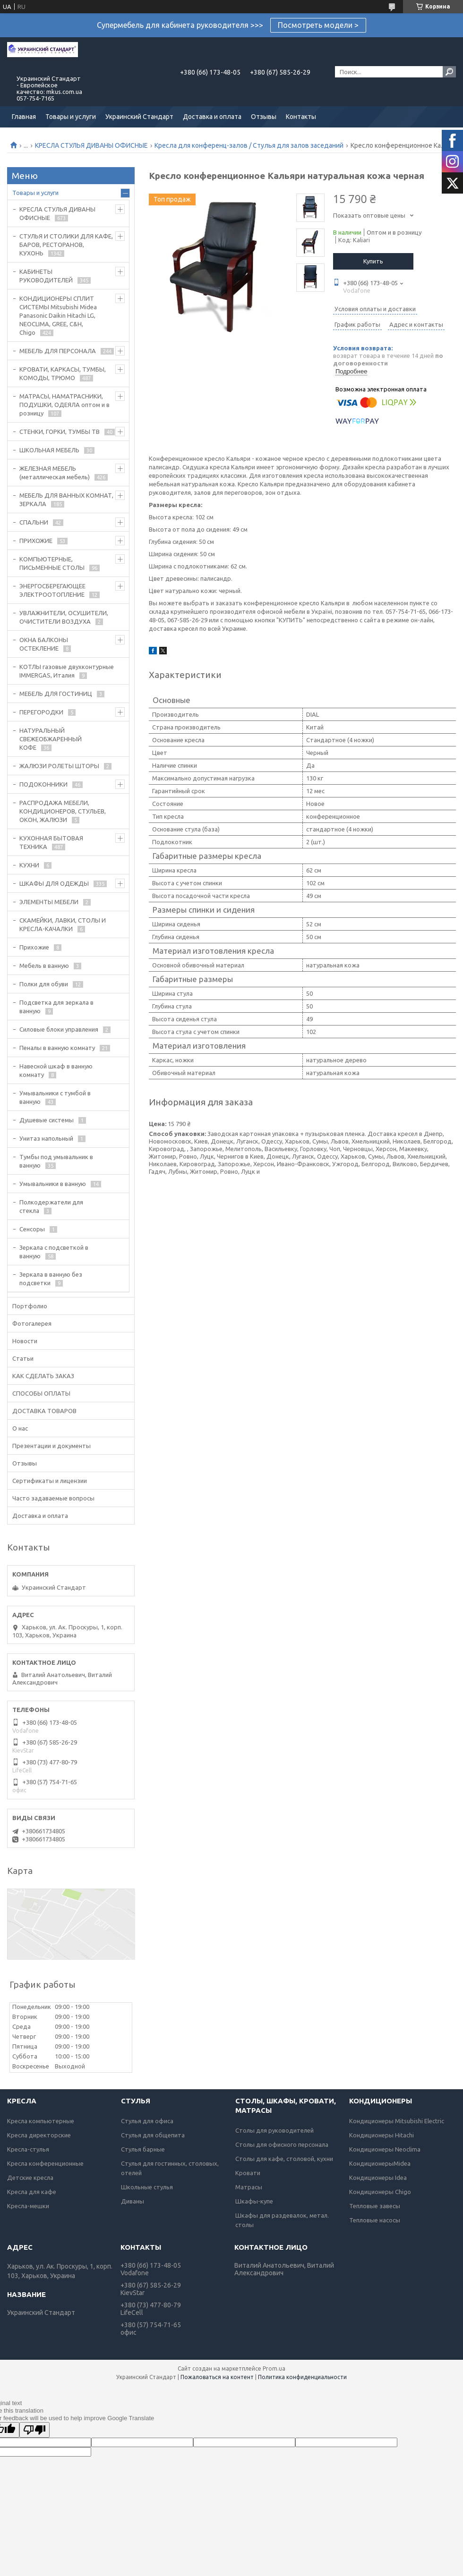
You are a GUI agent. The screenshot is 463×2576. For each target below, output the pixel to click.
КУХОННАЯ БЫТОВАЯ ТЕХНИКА (51, 842)
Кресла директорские (39, 2135)
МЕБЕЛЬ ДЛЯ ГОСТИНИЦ (55, 693)
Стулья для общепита (153, 2135)
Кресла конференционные (45, 2163)
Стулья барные (143, 2149)
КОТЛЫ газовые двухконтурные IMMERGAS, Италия (66, 670)
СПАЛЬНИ (33, 522)
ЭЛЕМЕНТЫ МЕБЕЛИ (48, 901)
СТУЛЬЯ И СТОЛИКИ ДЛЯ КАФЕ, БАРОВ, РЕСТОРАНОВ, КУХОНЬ (66, 244)
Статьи (23, 1358)
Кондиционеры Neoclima (384, 2149)
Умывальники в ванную (52, 1183)
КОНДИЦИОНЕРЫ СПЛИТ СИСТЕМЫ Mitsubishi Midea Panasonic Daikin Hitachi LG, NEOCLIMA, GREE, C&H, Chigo (58, 315)
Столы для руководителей (274, 2130)
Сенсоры (32, 1229)
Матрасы (248, 2187)
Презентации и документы (51, 1445)
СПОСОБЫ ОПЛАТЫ (41, 1393)
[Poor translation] (34, 2430)
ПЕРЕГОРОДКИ (41, 712)
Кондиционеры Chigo (380, 2191)
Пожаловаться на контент (217, 2377)
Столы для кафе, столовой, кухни (284, 2158)
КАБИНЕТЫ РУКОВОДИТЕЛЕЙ (46, 275)
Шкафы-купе (254, 2201)
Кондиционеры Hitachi (381, 2135)
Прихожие (34, 947)
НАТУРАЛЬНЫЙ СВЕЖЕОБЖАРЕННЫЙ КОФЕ (50, 739)
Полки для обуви (43, 984)
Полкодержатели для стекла (51, 1206)
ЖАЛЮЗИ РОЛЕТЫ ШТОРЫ (59, 766)
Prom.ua (274, 2368)
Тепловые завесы (374, 2206)
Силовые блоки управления (58, 1029)
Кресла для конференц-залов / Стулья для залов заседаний (248, 145)
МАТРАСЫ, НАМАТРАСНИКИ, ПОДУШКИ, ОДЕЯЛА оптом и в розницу (64, 404)
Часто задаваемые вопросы (53, 1498)
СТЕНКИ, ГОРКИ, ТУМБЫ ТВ (59, 431)
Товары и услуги (70, 116)
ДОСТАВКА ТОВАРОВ (44, 1410)
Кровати (247, 2172)
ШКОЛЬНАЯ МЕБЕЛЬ (49, 450)
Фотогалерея (31, 1323)
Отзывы (263, 116)
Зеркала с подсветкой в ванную (53, 1251)
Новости (24, 1341)
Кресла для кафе (31, 2191)
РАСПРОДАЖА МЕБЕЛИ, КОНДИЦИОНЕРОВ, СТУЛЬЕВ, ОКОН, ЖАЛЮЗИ (62, 811)
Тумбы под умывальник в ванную (56, 1161)
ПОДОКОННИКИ (43, 784)
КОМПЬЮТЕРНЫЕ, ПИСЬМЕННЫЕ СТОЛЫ (52, 563)
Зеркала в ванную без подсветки (50, 1278)
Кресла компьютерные (40, 2121)
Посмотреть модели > (318, 25)
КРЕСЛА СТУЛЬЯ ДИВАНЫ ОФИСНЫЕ (91, 145)
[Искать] (449, 71)
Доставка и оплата (212, 116)
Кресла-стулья (28, 2149)
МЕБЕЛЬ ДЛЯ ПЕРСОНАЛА (57, 350)
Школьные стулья (147, 2187)
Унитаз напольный (46, 1138)
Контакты (301, 116)
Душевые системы (46, 1120)
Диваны (132, 2201)
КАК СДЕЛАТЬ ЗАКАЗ (43, 1376)
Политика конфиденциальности (302, 2377)
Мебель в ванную (44, 965)
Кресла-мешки (28, 2206)
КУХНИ (29, 865)
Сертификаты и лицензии (49, 1480)
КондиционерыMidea (380, 2163)
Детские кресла (30, 2177)
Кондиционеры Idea (378, 2177)
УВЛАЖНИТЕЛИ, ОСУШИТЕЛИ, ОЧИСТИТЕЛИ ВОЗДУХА (63, 617)
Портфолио (29, 1306)
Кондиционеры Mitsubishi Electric (396, 2121)
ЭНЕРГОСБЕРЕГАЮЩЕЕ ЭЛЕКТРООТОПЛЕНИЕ (52, 590)
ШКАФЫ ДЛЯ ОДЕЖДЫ (54, 883)
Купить (373, 261)
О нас (20, 1428)
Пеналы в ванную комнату (57, 1047)
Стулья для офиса (147, 2121)
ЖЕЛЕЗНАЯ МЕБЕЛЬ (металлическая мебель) (54, 472)
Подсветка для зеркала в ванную (56, 1006)
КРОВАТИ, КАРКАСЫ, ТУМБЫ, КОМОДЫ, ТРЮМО (62, 373)
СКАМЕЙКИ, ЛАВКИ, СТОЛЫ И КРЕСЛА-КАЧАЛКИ (62, 924)
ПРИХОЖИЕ (35, 540)
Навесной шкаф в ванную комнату (56, 1070)
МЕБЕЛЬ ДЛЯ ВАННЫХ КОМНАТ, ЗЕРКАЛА (66, 499)
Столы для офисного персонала (281, 2144)
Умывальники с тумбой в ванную (55, 1097)
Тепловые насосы (374, 2220)
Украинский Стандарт (139, 116)
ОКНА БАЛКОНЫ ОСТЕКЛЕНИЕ (43, 644)
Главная (24, 116)
